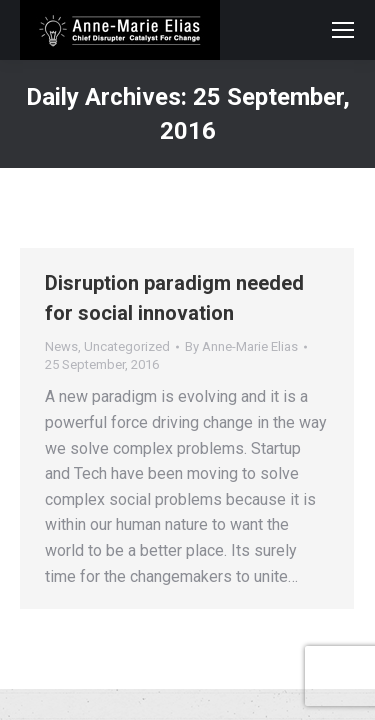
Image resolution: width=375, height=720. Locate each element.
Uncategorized (127, 346)
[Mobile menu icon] (343, 30)
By (241, 346)
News (61, 346)
